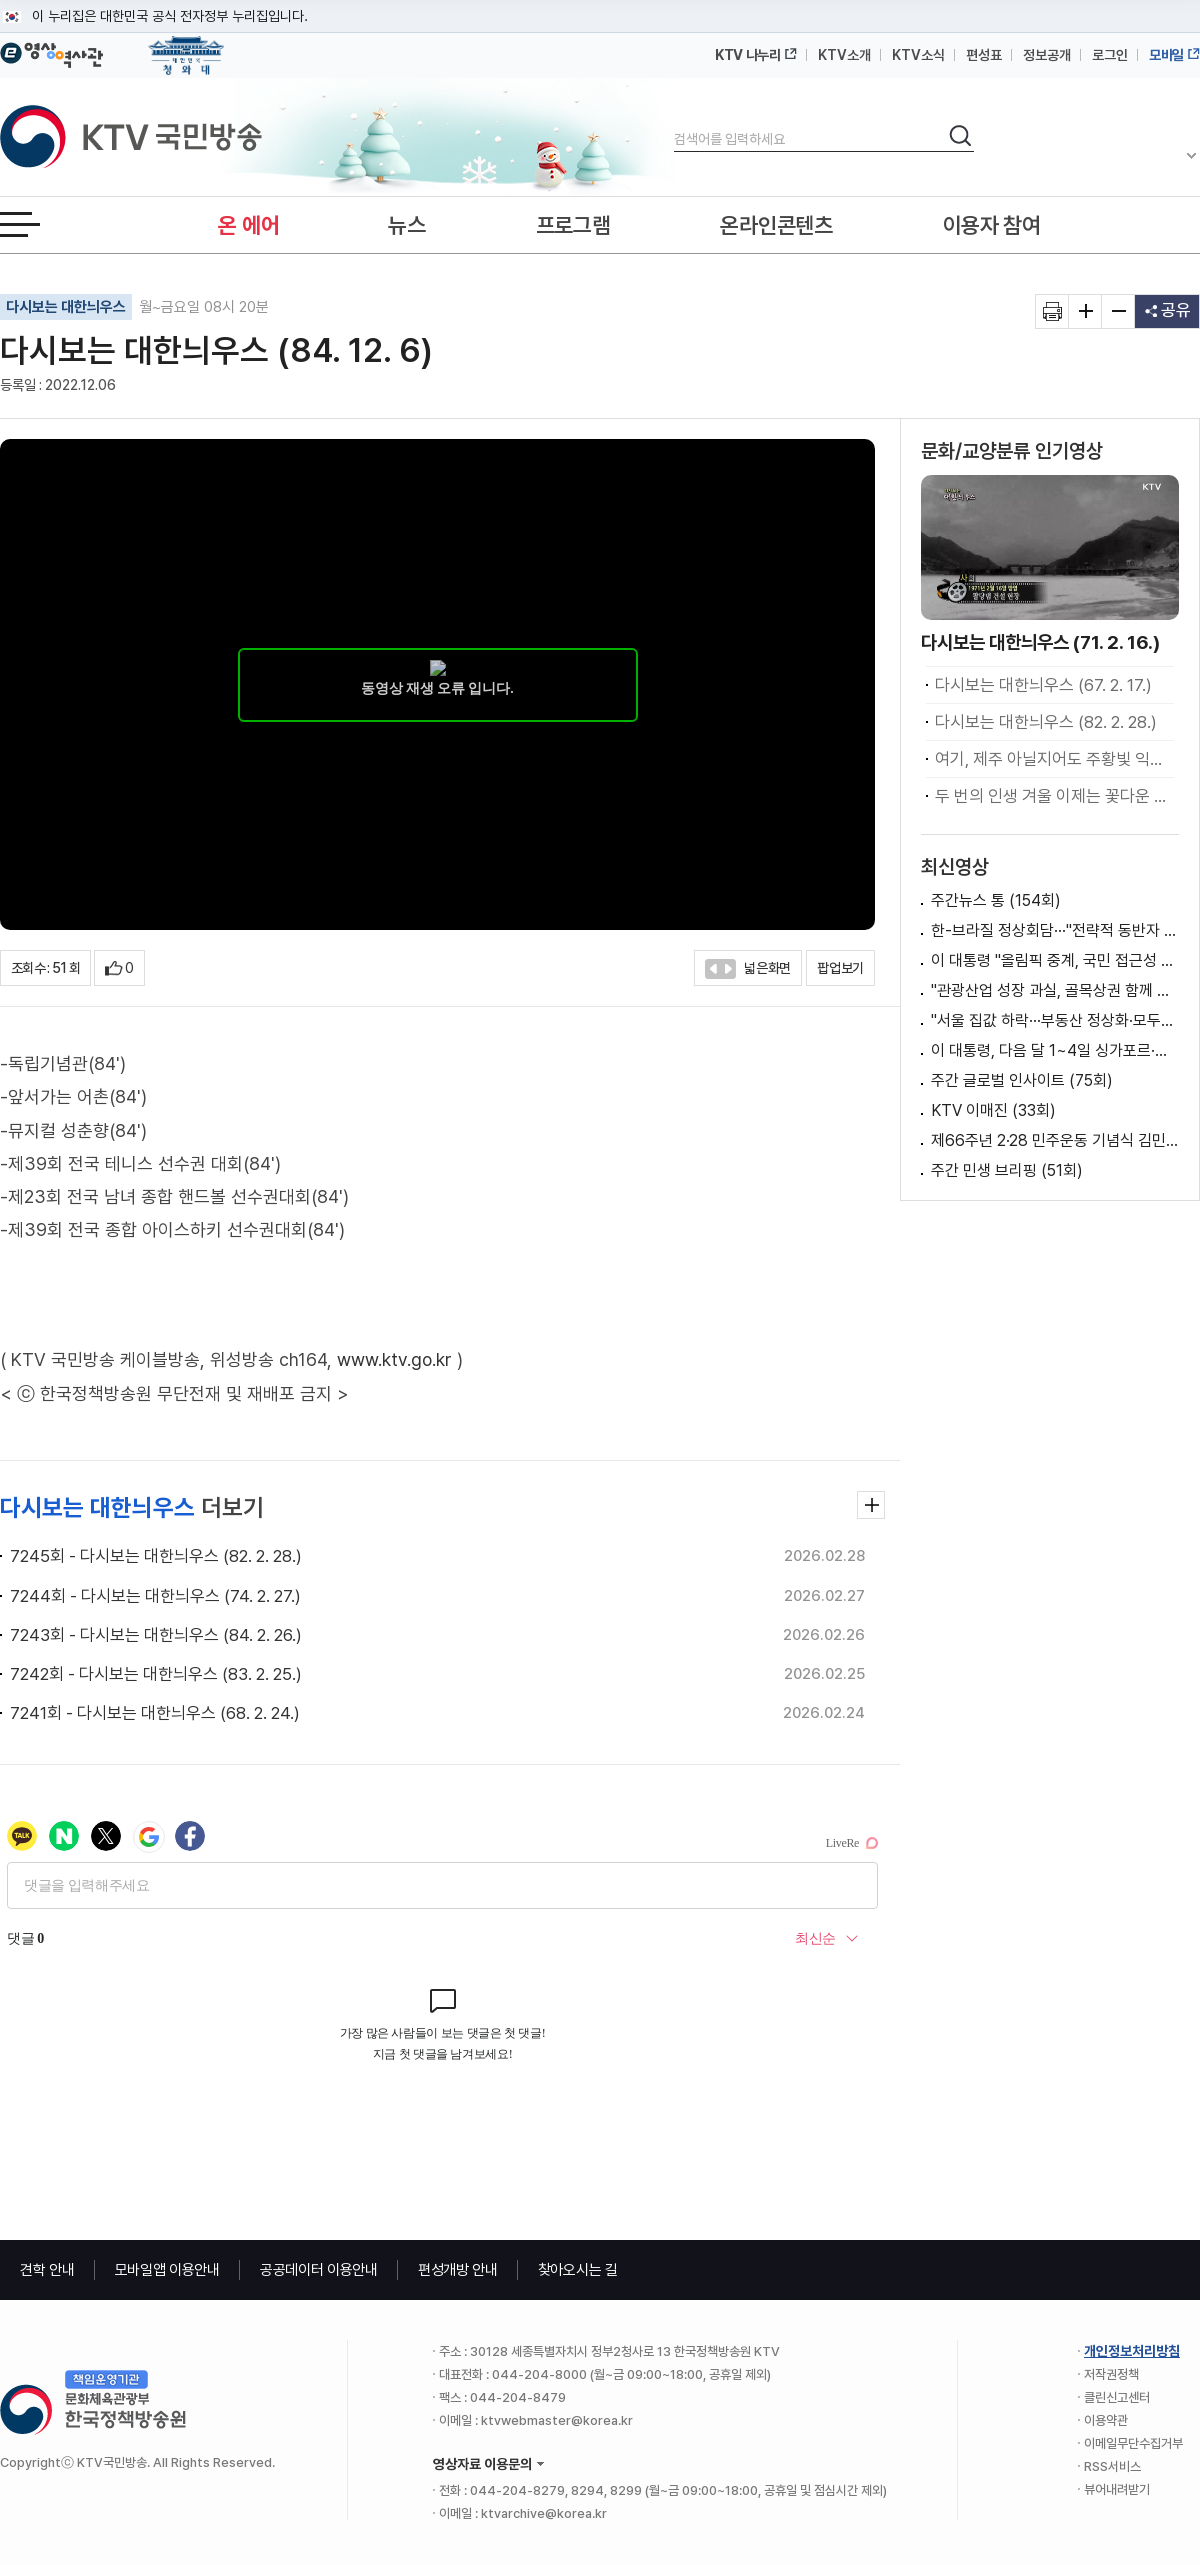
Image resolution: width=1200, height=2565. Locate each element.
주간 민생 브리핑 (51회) (1007, 1170)
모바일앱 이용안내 (167, 2270)
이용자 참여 (992, 225)
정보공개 (1047, 55)
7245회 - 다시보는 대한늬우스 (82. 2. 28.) (156, 1556)
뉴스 (406, 225)
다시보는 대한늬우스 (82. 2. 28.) (1046, 722)
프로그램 (573, 225)
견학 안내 (47, 2270)
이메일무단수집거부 (1133, 2443)
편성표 (984, 55)
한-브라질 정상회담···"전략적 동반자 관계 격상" (1055, 930)
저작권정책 (1111, 2374)
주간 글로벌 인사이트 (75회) (1022, 1080)
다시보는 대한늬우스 (66, 307)
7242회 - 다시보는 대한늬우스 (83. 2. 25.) (156, 1674)
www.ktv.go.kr (394, 1359)
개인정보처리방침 (1132, 2351)
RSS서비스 (1112, 2466)
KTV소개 (844, 55)
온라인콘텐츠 (776, 225)
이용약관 (1106, 2420)
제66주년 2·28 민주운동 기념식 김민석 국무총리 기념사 (1055, 1140)
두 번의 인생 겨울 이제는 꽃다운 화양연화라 (1054, 796)
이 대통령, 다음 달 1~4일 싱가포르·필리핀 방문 (1055, 1050)
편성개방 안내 (458, 2270)
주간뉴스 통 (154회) (996, 900)
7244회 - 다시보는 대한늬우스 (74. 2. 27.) (155, 1596)
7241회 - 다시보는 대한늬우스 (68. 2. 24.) (155, 1713)
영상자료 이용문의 (482, 2464)
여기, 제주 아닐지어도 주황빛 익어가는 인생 (1054, 759)
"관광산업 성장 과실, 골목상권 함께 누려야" (1055, 990)
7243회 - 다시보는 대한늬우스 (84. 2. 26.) (156, 1635)
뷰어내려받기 (1117, 2489)
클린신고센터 (1117, 2397)
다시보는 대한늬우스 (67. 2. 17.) (1043, 685)
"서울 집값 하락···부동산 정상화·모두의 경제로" (1055, 1020)
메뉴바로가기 (0, 0)
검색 (674, 122)
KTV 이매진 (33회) (993, 1110)
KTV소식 (918, 55)
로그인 (1110, 55)
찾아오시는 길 (578, 2270)
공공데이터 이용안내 (319, 2270)
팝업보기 (840, 968)
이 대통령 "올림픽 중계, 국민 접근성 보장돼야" (1055, 960)
